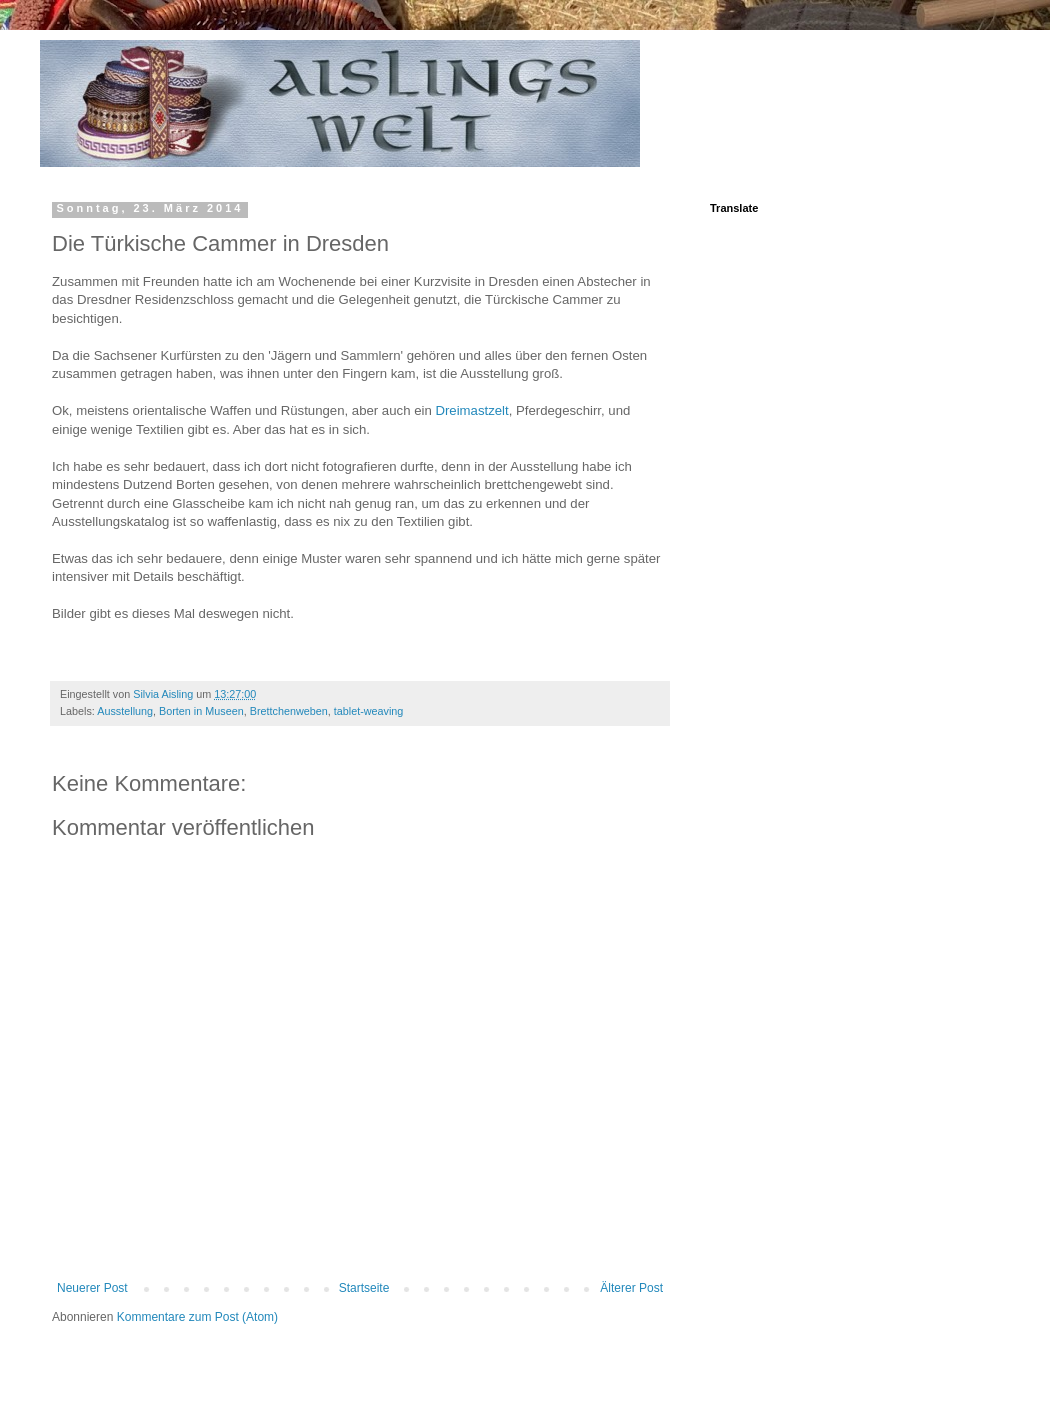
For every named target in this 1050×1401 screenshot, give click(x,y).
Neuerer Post (92, 1288)
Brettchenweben (289, 711)
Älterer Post (631, 1288)
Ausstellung (125, 711)
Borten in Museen (201, 711)
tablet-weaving (369, 711)
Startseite (364, 1288)
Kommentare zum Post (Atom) (197, 1317)
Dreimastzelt (471, 410)
